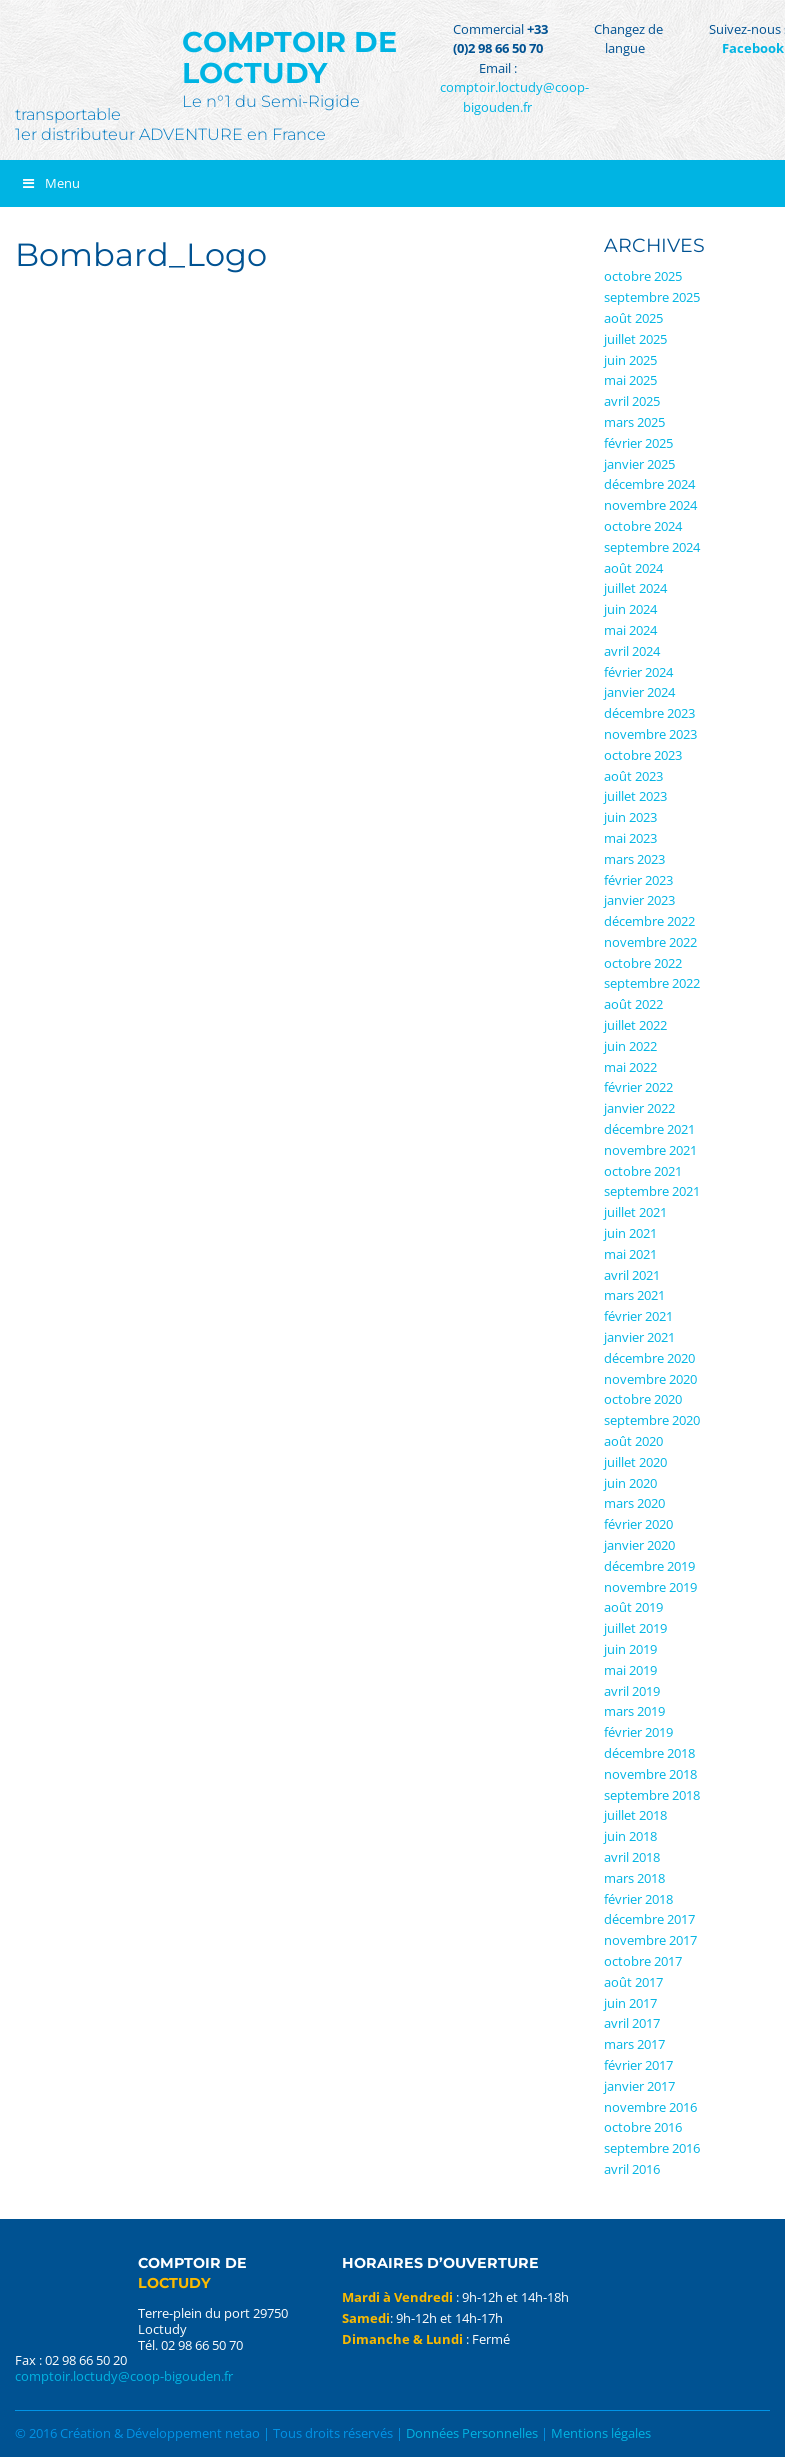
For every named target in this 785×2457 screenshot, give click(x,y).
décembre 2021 (649, 1129)
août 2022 (633, 1004)
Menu (50, 183)
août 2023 (633, 776)
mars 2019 (634, 1711)
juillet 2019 (635, 1628)
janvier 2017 (639, 2086)
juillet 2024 (635, 588)
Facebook (753, 48)
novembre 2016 (650, 2107)
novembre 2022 (650, 942)
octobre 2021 (643, 1171)
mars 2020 (634, 1503)
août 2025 (633, 318)
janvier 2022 (639, 1108)
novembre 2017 (650, 1940)
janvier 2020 (639, 1545)
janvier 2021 (639, 1337)
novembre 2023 (650, 734)
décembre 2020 (649, 1358)
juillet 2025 (635, 339)
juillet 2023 (635, 796)
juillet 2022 (635, 1025)
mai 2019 (630, 1670)
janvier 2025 (639, 464)
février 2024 (638, 672)
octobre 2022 (643, 963)
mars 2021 (634, 1295)
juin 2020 (630, 1483)
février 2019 (638, 1732)
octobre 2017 (643, 1961)
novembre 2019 (650, 1587)
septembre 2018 (652, 1795)
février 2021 (638, 1316)
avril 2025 (632, 401)
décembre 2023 (649, 713)
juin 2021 (630, 1233)
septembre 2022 (652, 983)
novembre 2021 (650, 1150)
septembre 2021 (652, 1191)
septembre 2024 (652, 547)
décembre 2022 (649, 921)
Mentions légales (601, 2433)
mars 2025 (634, 422)
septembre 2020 (652, 1420)
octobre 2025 (643, 276)
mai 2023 (630, 838)
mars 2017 (634, 2044)
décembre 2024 (649, 484)
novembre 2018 (650, 1774)
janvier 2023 (639, 900)
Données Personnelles (472, 2433)
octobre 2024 (643, 526)
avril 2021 (632, 1275)
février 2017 (638, 2065)
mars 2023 (634, 859)
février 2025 (638, 443)
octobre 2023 (643, 755)
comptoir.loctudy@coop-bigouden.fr (514, 97)
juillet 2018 (635, 1815)
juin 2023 (630, 817)
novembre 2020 (650, 1379)
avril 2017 (632, 2023)
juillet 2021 (635, 1212)
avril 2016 (632, 2169)
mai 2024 (630, 630)
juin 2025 (630, 360)
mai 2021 (630, 1254)
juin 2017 (630, 2003)
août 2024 (633, 568)
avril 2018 (632, 1857)
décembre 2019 (649, 1566)
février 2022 (638, 1087)
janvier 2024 (639, 692)
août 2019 (633, 1607)
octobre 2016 (643, 2127)
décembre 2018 (649, 1753)
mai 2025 (630, 380)
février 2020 (638, 1524)
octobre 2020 (643, 1399)
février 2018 (638, 1899)
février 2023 (638, 880)
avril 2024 (632, 651)
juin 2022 (630, 1046)
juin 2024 (630, 609)
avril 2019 (632, 1691)
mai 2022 (630, 1067)
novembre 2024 (650, 505)
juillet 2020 (635, 1462)
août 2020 (633, 1441)
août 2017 (633, 1982)
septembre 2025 (652, 297)
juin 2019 (630, 1649)
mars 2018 (634, 1878)
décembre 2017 (649, 1919)
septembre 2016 (652, 2148)
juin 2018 (630, 1836)
